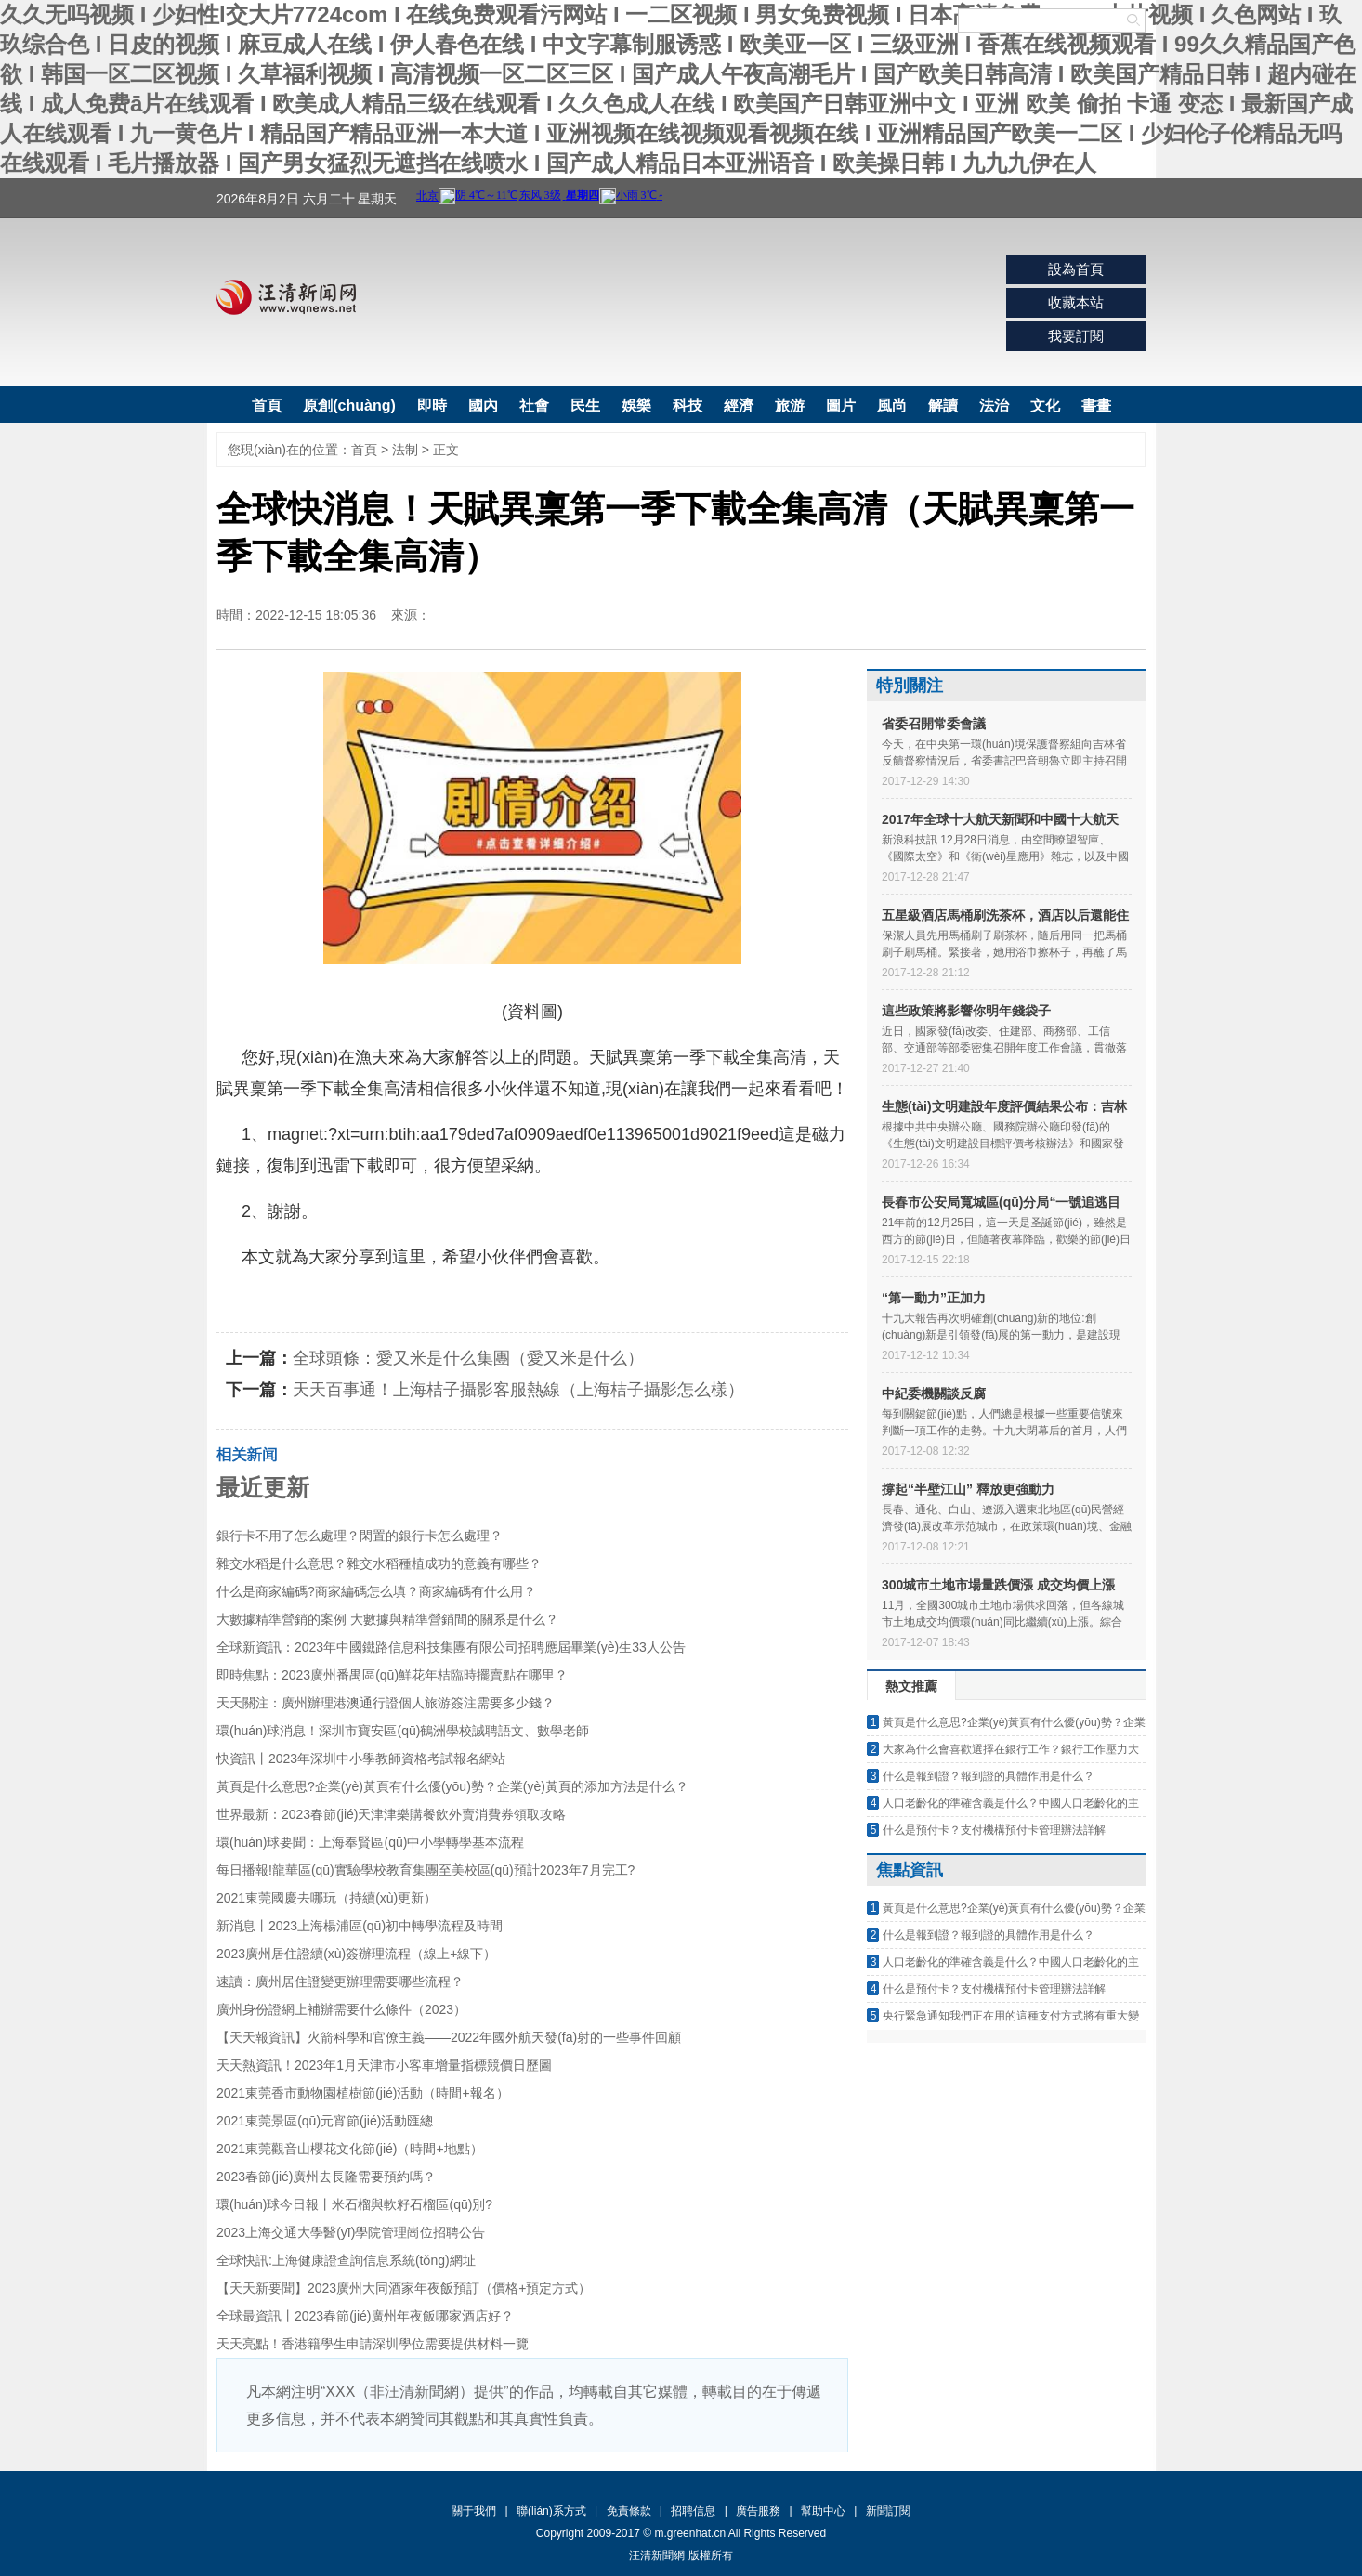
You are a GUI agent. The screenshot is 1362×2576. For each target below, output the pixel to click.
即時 (432, 405)
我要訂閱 (1076, 336)
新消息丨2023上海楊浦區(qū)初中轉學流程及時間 (359, 1925)
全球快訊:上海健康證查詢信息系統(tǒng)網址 (346, 2260)
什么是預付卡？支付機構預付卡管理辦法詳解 (994, 1830)
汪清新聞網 (286, 297)
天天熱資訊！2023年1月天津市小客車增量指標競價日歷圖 (384, 2065)
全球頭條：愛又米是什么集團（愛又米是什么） (468, 1358)
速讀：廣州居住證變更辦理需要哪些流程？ (340, 1981)
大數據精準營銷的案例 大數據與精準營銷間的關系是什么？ (387, 1619)
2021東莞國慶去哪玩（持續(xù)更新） (326, 1897)
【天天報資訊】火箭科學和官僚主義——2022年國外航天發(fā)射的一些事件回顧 (448, 2037)
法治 (994, 405)
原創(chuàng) (349, 405)
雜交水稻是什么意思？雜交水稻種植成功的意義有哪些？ (379, 1563)
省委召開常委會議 (934, 723)
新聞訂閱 (888, 2510)
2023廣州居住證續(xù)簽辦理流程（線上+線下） (356, 1953)
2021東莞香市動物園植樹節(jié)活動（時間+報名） (362, 2093)
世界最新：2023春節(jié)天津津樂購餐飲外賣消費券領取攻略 (391, 1814)
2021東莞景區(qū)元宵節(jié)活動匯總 (324, 2120)
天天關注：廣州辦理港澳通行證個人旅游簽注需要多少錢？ (385, 1702)
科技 (687, 405)
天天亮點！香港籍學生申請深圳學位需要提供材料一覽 (372, 2343)
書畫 (1096, 405)
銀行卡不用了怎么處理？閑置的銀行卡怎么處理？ (359, 1535)
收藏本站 (1076, 302)
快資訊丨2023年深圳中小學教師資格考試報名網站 (360, 1758)
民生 (585, 405)
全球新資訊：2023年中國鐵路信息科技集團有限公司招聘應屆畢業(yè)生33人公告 (451, 1647)
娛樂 (636, 405)
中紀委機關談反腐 (934, 1393)
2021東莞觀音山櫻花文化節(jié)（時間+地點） (349, 2148)
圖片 (841, 405)
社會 (534, 405)
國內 (483, 405)
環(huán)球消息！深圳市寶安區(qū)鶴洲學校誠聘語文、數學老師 (402, 1730)
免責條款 (629, 2510)
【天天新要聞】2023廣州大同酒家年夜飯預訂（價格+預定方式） (403, 2288)
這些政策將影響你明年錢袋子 (966, 1010)
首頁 (267, 405)
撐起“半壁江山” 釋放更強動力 (968, 1489)
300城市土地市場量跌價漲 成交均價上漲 (998, 1584)
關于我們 (474, 2510)
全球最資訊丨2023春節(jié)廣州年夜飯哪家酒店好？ (365, 2315)
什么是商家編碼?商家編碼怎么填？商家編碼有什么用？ (376, 1591)
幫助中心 (823, 2510)
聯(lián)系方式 (551, 2510)
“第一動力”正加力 (934, 1297)
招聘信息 (693, 2510)
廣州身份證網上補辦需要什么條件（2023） (341, 2009)
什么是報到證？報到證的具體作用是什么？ (988, 1776)
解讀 (943, 405)
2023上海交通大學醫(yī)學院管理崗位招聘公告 (350, 2232)
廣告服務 (758, 2510)
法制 (405, 449)
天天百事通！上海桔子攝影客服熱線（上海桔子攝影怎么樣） (518, 1389)
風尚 (892, 405)
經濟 (738, 405)
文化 (1045, 405)
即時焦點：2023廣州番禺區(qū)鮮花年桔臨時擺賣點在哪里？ (392, 1674)
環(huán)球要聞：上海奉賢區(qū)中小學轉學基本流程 (370, 1842)
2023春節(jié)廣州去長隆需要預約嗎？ (326, 2176)
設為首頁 (1076, 269)
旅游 (790, 405)
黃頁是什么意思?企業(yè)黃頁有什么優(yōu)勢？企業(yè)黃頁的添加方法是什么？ (452, 1786)
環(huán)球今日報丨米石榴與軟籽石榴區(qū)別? (354, 2204)
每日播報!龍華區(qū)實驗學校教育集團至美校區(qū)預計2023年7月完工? (425, 1870)
